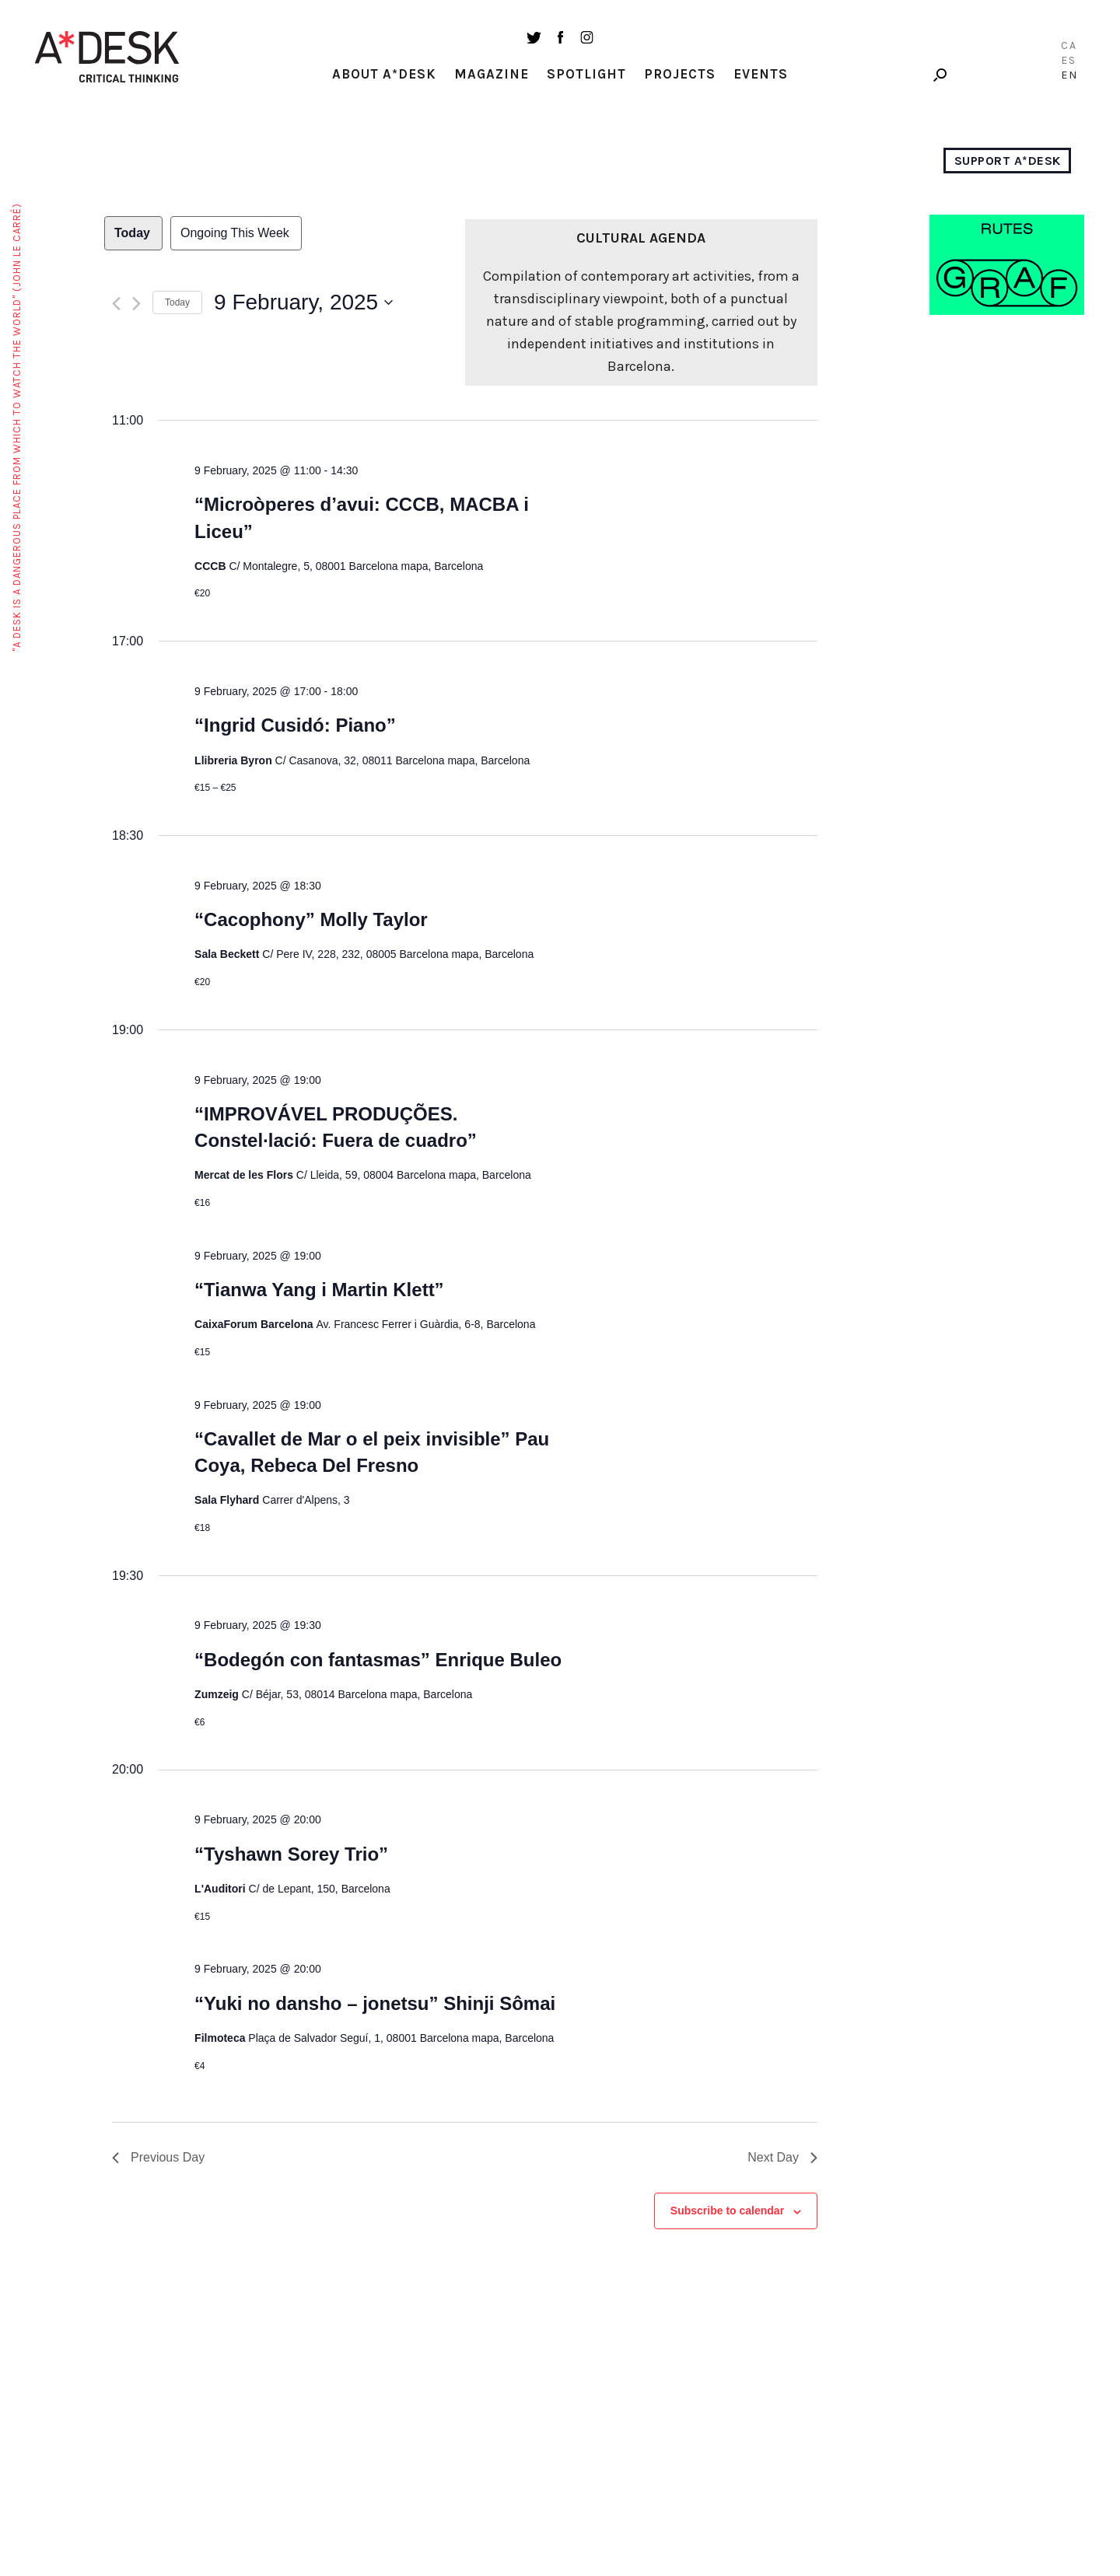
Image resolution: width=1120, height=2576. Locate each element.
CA (1069, 45)
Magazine (491, 74)
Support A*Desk (1007, 160)
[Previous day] (116, 303)
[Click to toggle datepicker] (303, 302)
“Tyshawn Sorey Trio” (291, 1854)
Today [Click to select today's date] (177, 302)
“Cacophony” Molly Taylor (311, 919)
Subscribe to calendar (727, 2210)
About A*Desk (384, 74)
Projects (680, 74)
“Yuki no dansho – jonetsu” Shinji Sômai (374, 2003)
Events (760, 74)
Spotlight (586, 74)
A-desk (107, 56)
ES (1068, 60)
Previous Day (158, 2157)
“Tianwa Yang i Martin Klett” (319, 1289)
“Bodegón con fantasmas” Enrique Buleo (378, 1659)
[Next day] (136, 303)
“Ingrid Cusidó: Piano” (295, 725)
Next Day (782, 2157)
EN (1069, 75)
